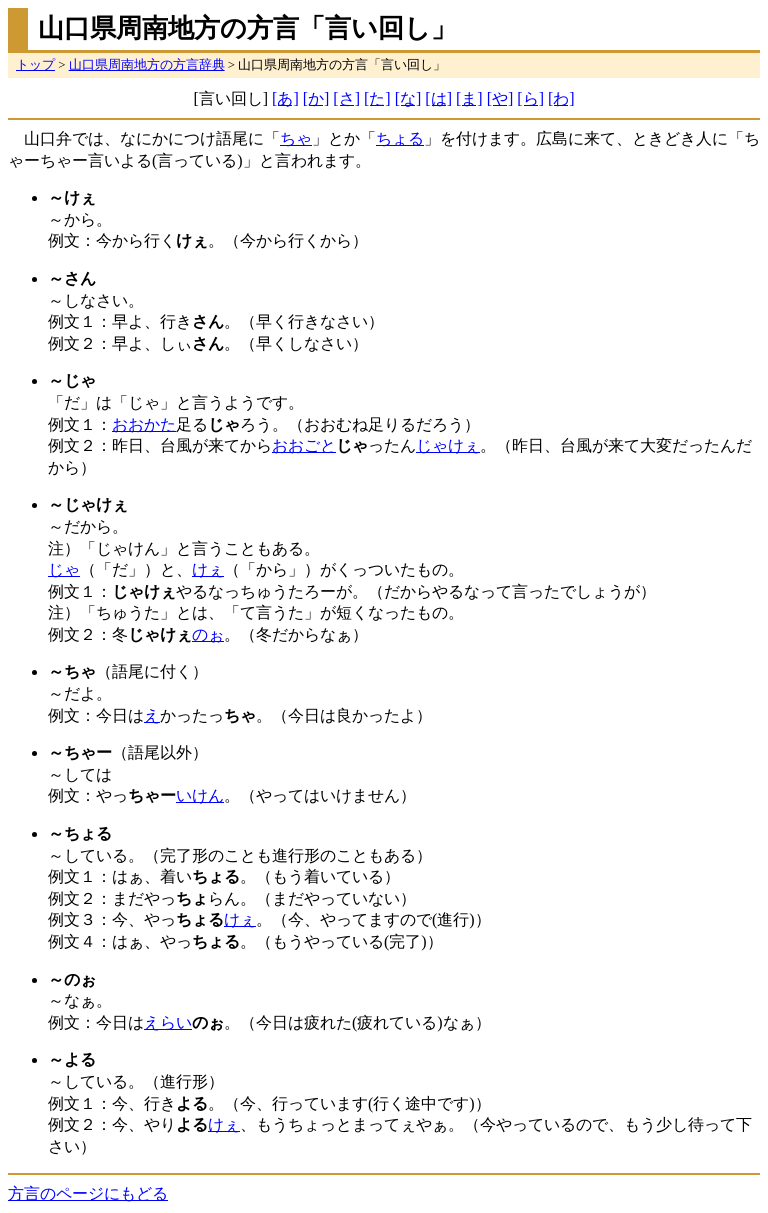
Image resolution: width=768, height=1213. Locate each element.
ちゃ (296, 138)
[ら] (530, 98)
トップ (35, 65)
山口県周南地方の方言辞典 (147, 65)
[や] (500, 98)
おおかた (144, 424)
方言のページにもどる (88, 1193)
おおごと (304, 445)
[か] (316, 98)
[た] (377, 98)
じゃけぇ (448, 445)
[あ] (285, 98)
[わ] (561, 98)
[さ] (346, 98)
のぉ (208, 634)
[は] (438, 98)
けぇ (208, 569)
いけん (200, 795)
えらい (168, 1022)
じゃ (64, 569)
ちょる (400, 138)
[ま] (469, 98)
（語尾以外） (128, 752)
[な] (408, 98)
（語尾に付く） (128, 671)
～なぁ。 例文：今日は (96, 1001)
